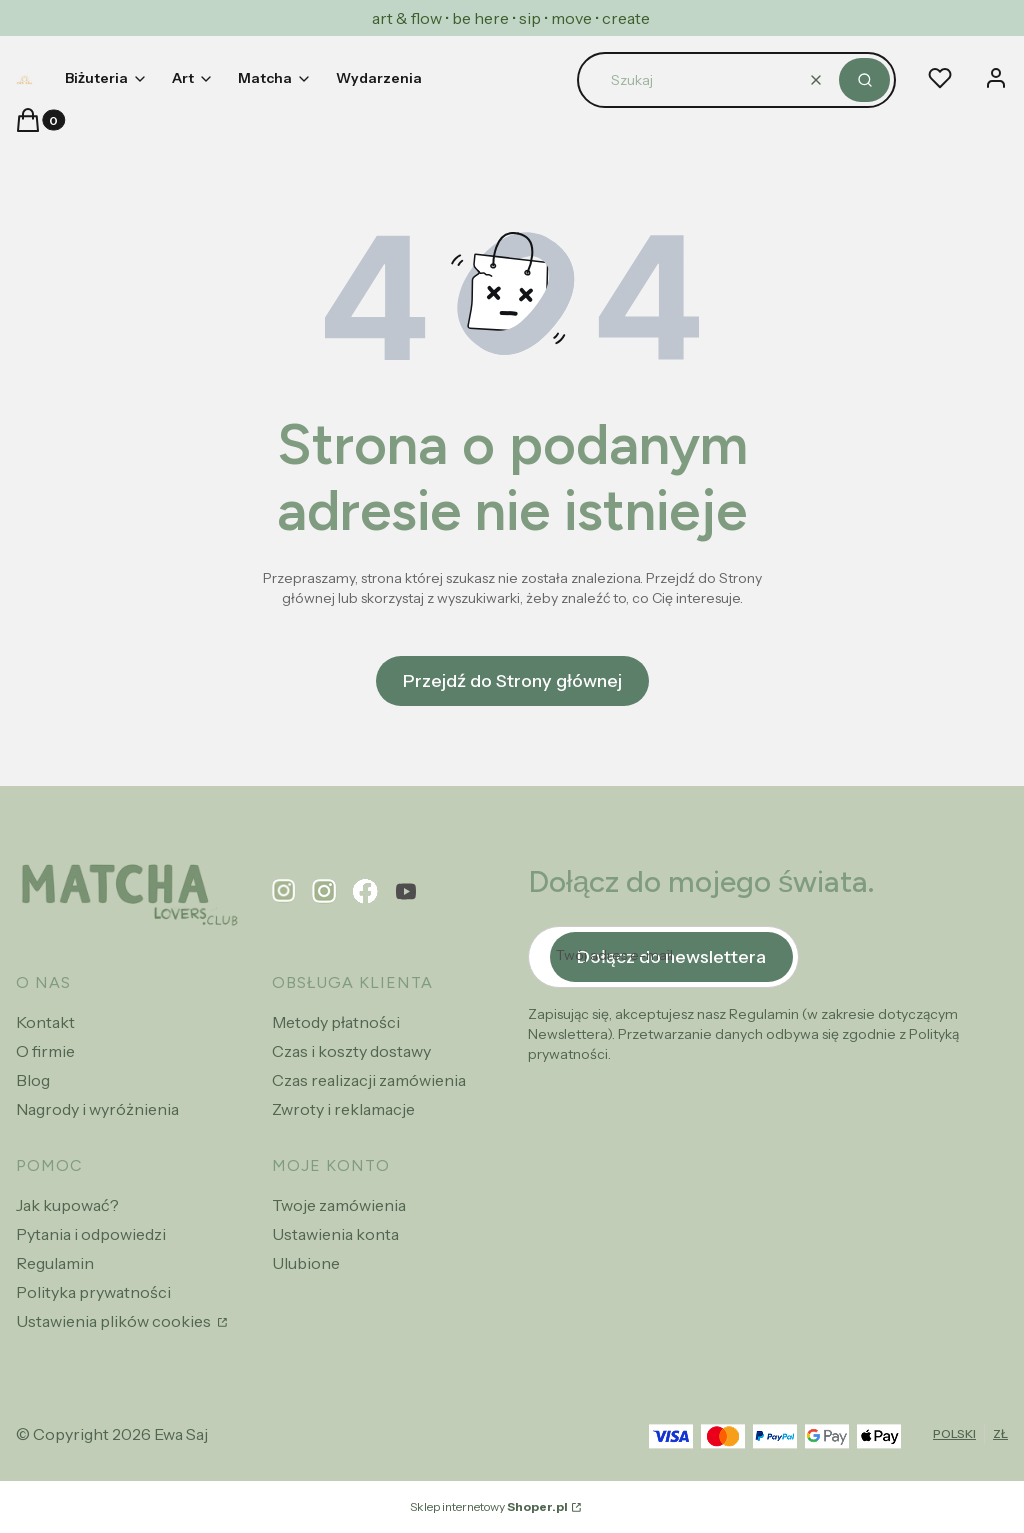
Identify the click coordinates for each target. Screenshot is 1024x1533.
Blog (33, 1080)
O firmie (45, 1051)
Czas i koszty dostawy (351, 1051)
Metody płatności (336, 1022)
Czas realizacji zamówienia (369, 1080)
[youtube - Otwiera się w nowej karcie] (406, 891)
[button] (864, 80)
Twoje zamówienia (339, 1205)
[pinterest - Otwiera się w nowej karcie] (284, 891)
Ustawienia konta (335, 1234)
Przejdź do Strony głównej (512, 681)
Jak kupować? (67, 1205)
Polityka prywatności (93, 1292)
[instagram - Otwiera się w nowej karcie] (324, 891)
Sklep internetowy (489, 1506)
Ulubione (306, 1263)
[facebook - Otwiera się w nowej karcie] (365, 891)
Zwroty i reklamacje (343, 1109)
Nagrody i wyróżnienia (97, 1109)
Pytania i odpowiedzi (91, 1234)
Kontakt (45, 1022)
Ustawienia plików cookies (115, 1321)
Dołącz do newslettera (671, 957)
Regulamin (55, 1263)
